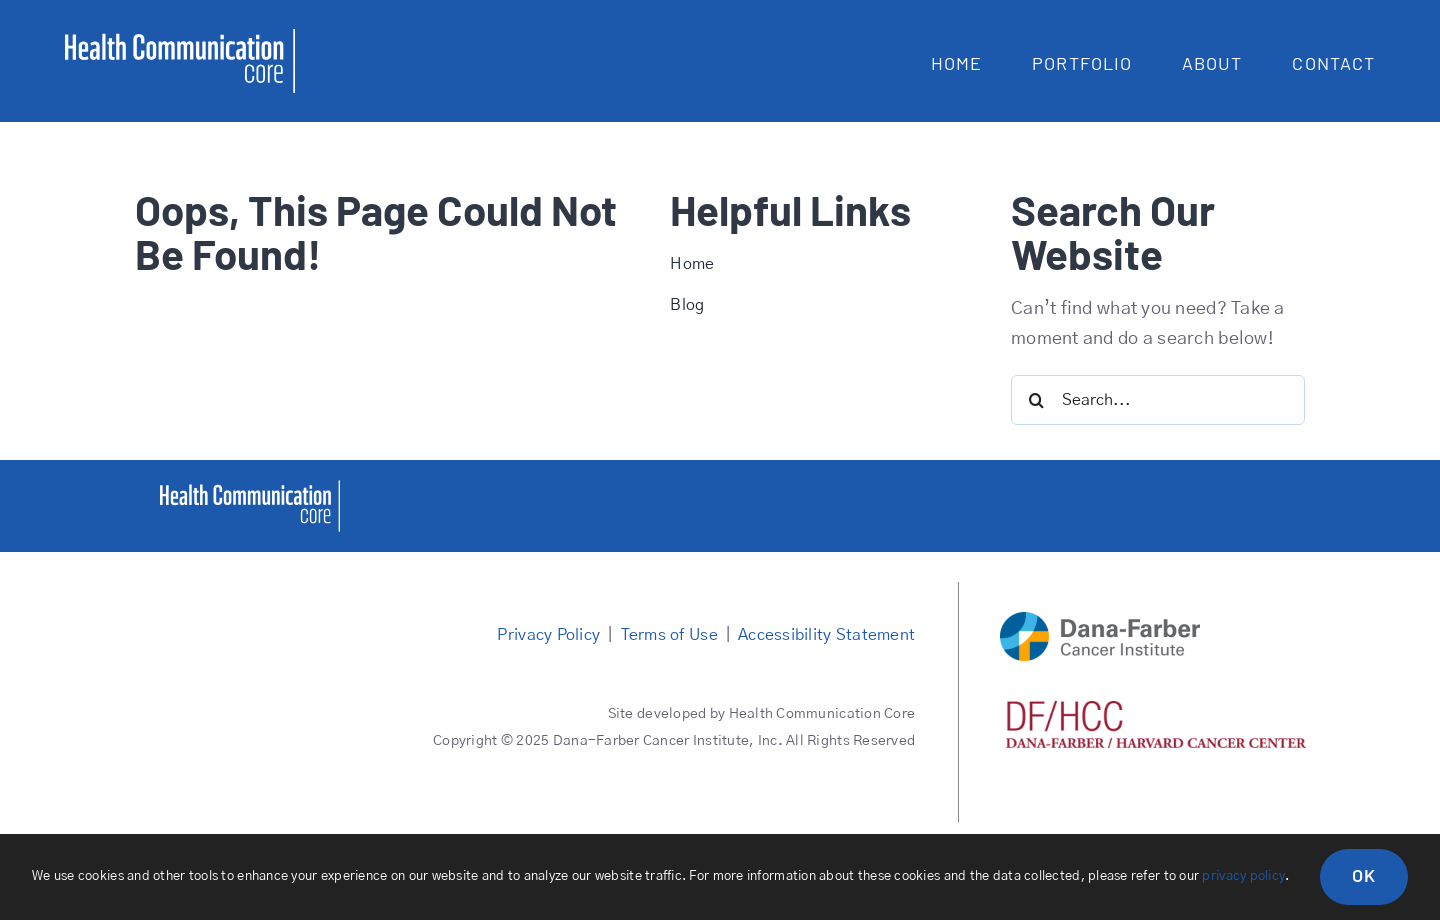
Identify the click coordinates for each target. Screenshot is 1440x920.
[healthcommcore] (250, 489)
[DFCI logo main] (1100, 621)
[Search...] (1158, 400)
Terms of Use (669, 635)
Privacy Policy (548, 635)
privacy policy (1243, 876)
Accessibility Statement (826, 635)
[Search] (1036, 400)
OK (1364, 875)
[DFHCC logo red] (1156, 710)
